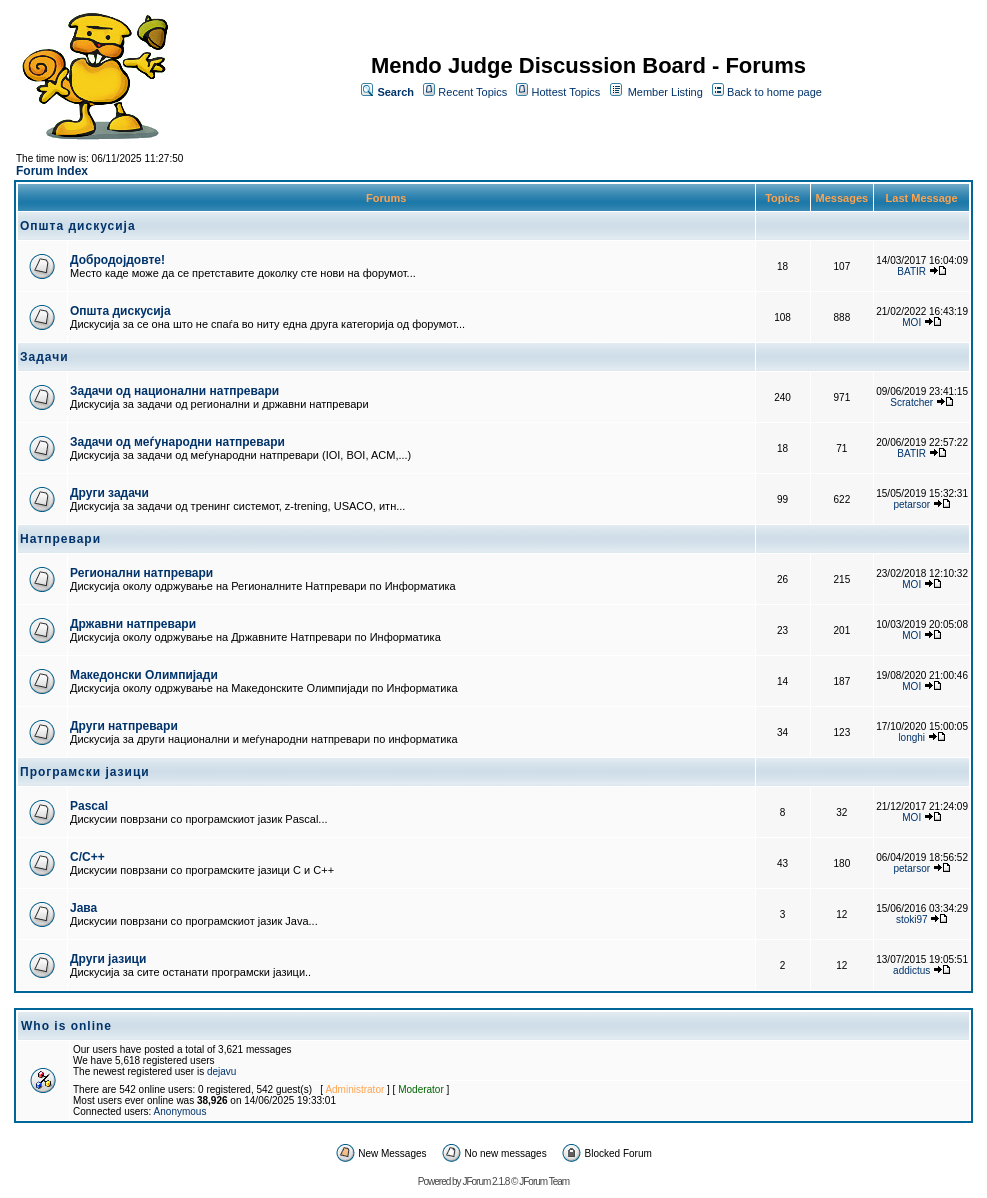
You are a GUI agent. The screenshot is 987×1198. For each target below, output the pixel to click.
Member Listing (665, 92)
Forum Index (52, 171)
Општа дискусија (120, 311)
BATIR (911, 271)
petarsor (911, 504)
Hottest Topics (565, 92)
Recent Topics (472, 92)
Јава (83, 908)
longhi (911, 737)
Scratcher (911, 402)
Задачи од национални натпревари (174, 391)
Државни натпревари (133, 624)
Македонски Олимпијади (144, 675)
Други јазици (108, 959)
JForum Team (544, 1181)
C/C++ (87, 857)
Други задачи (109, 493)
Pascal (89, 806)
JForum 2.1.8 (485, 1181)
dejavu (221, 1071)
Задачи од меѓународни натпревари (177, 442)
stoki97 (912, 919)
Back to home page (774, 92)
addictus (911, 970)
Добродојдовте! (117, 260)
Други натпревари (124, 726)
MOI (911, 322)
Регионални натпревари (141, 573)
